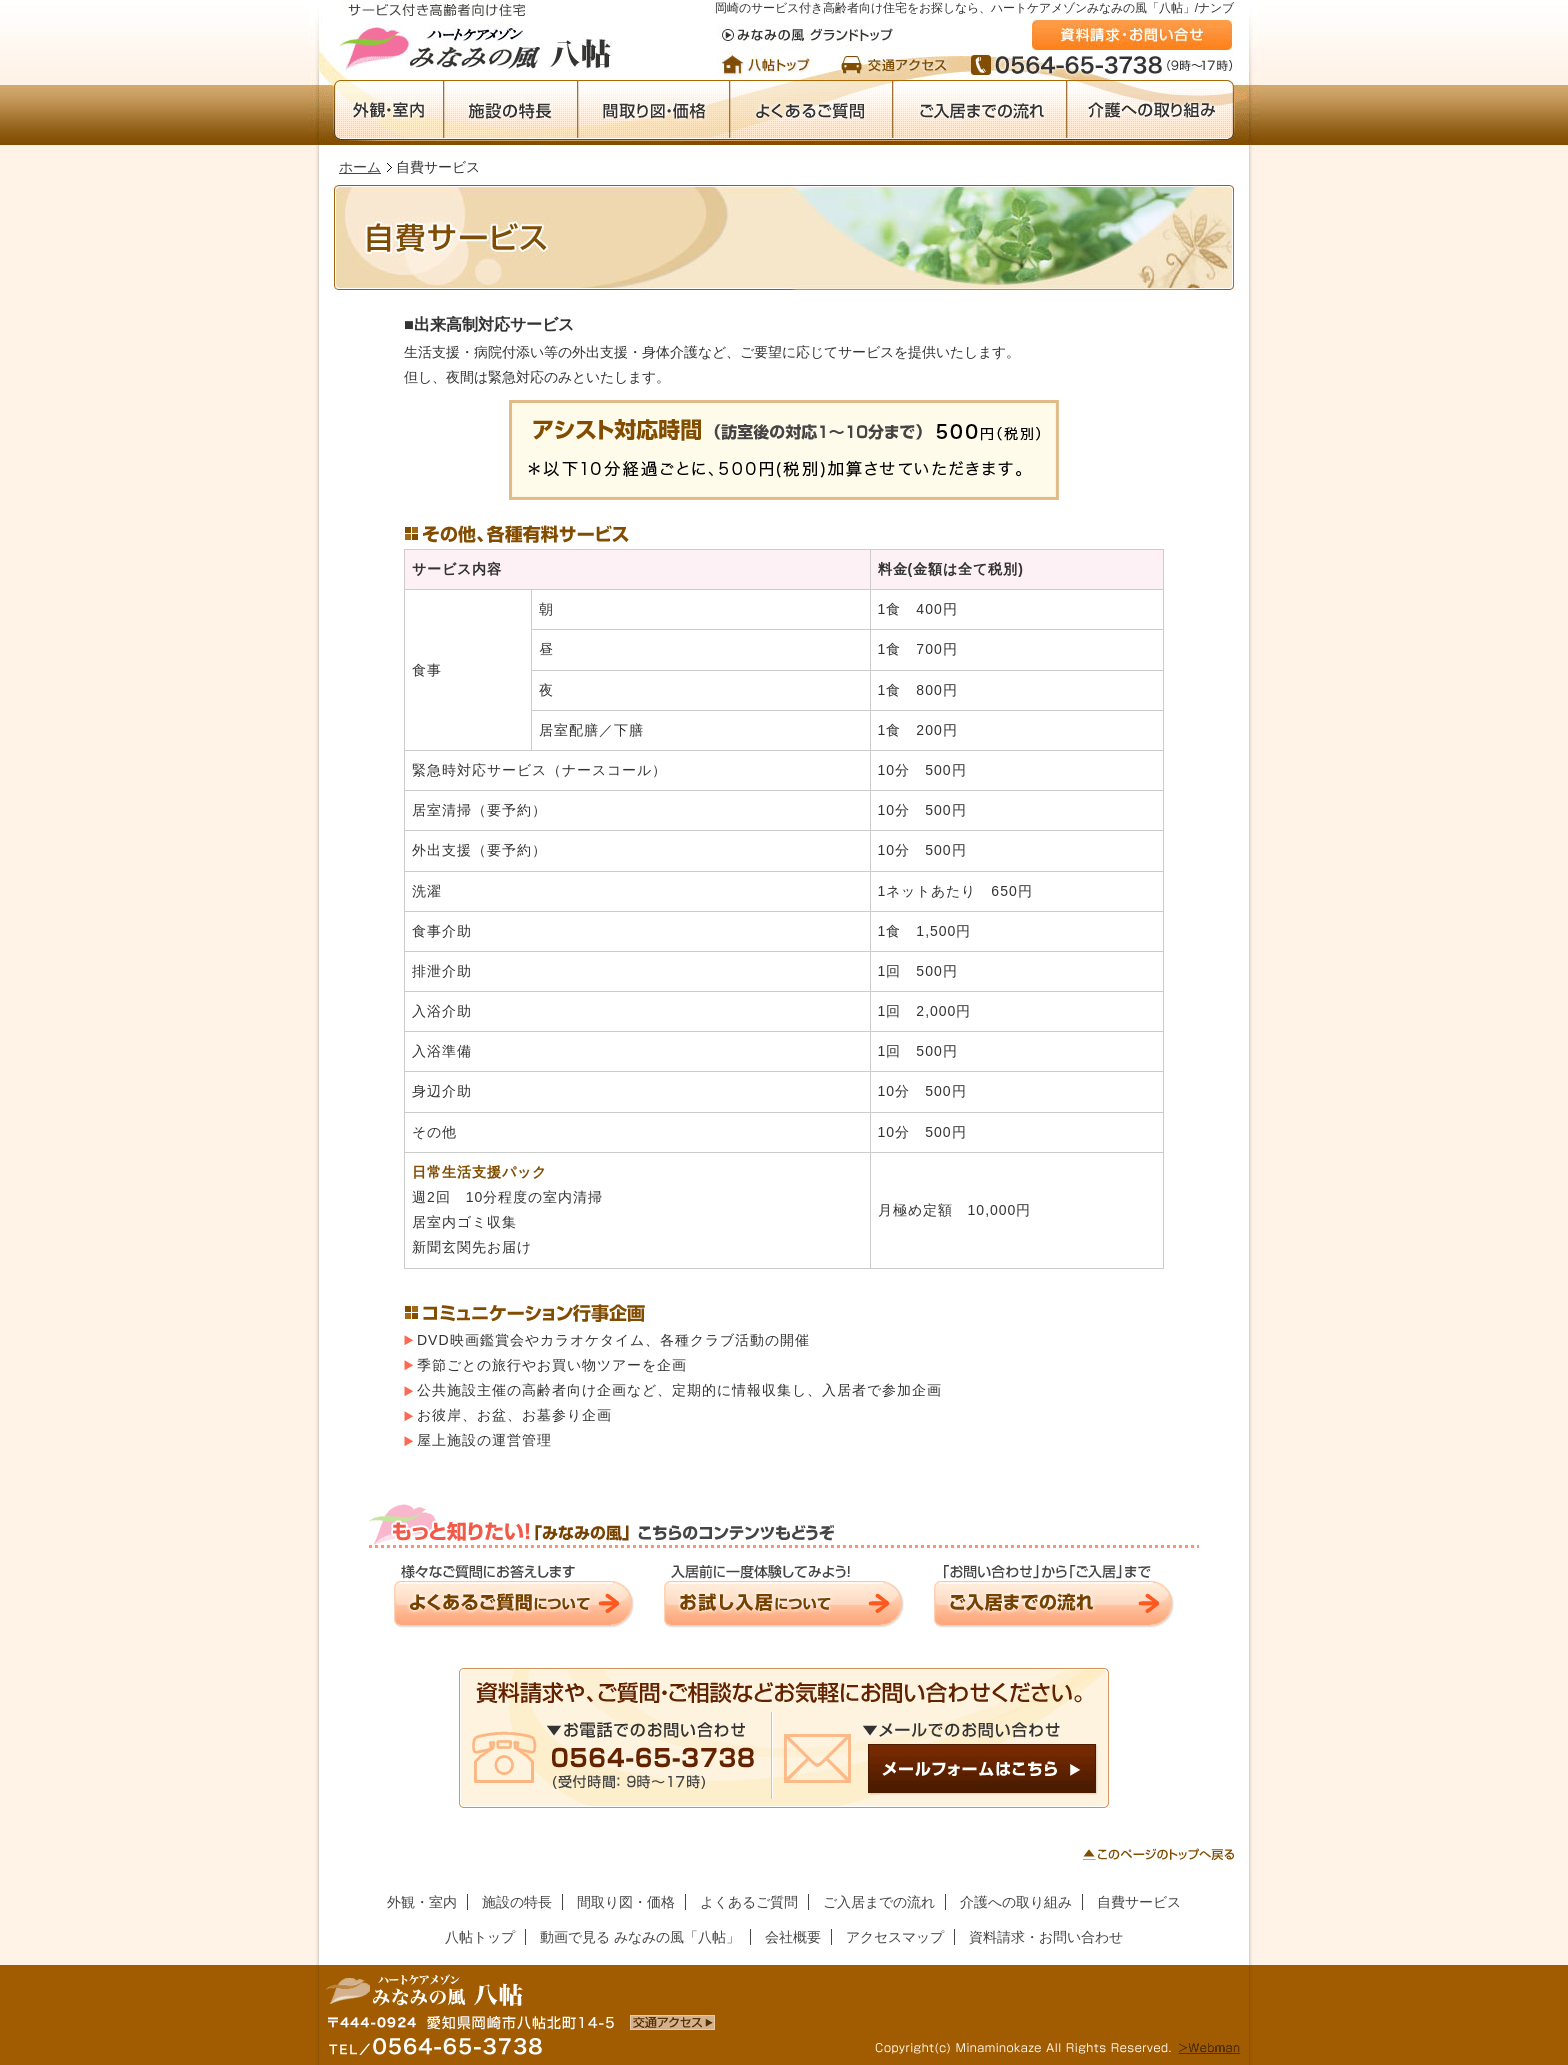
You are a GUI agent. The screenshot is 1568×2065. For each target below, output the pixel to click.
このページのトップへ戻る (1158, 1854)
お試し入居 (784, 1595)
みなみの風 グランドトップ (807, 35)
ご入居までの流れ (979, 110)
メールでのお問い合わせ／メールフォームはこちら (784, 1738)
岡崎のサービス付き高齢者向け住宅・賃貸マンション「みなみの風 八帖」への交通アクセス (672, 2022)
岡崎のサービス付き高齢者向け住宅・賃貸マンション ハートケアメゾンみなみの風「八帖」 (479, 37)
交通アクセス (894, 64)
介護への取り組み (1150, 110)
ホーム (360, 167)
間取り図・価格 (653, 110)
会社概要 (793, 1937)
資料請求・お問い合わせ (1132, 35)
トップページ (772, 64)
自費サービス (1139, 1902)
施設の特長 (510, 110)
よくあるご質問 (810, 110)
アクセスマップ (895, 1937)
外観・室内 (388, 110)
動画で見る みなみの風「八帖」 (640, 1937)
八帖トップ (480, 1937)
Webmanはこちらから (1209, 2049)
